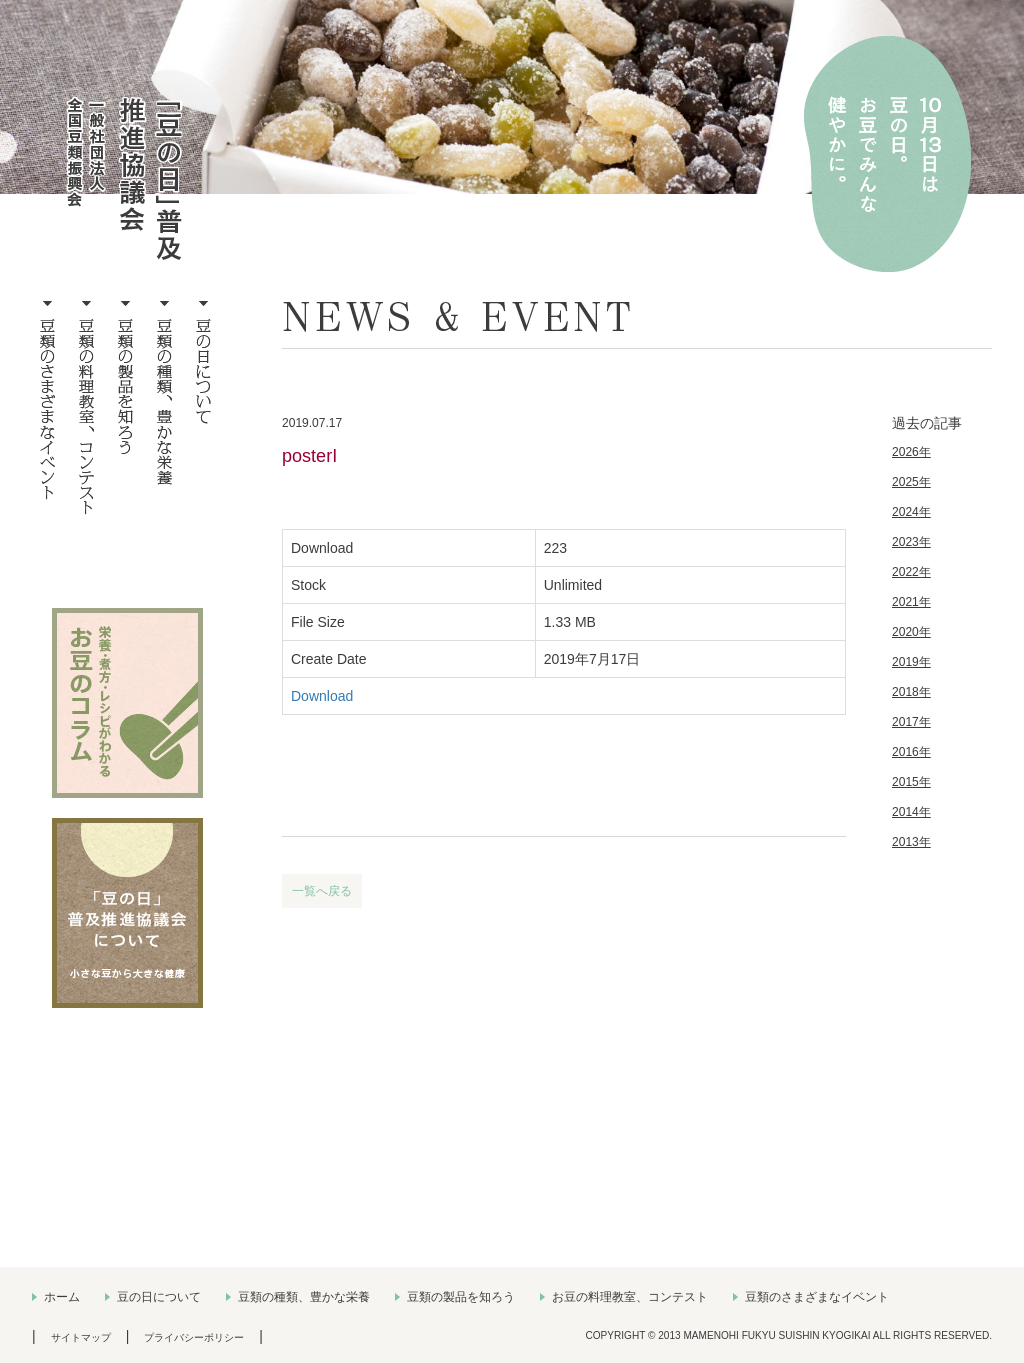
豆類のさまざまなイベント (817, 1297)
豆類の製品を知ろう (461, 1297)
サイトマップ (81, 1337)
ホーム (62, 1297)
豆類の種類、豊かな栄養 (304, 1297)
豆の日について (159, 1297)
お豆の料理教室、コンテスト (630, 1297)
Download (322, 696)
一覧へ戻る (322, 891)
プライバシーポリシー (194, 1337)
